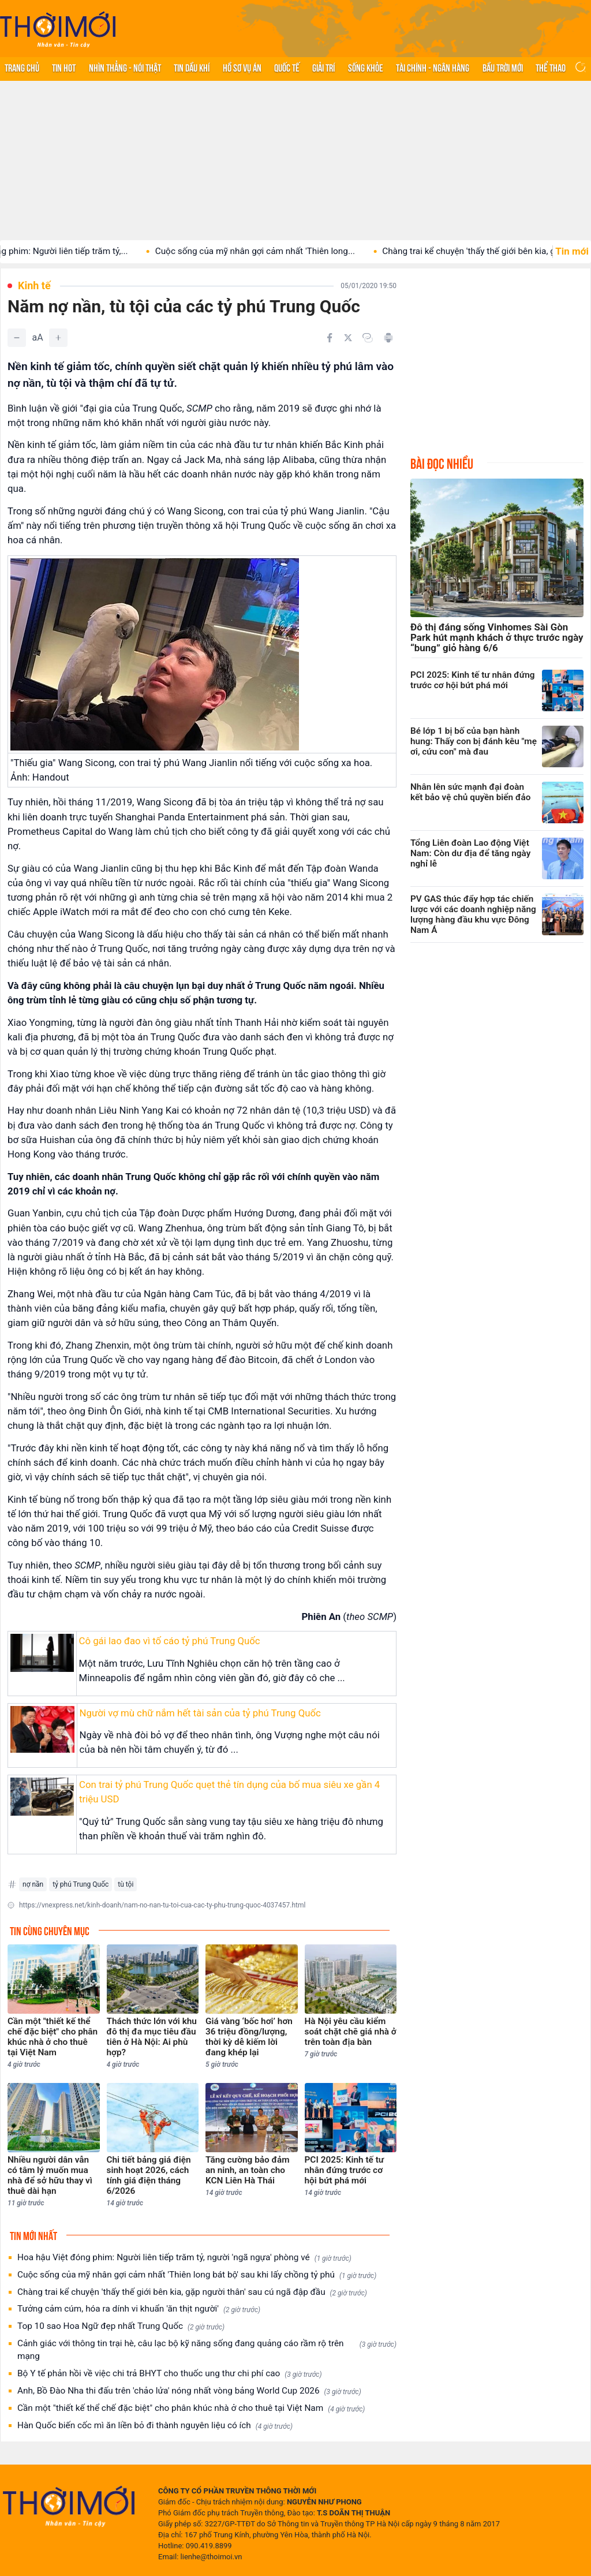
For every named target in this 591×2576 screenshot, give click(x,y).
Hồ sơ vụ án (242, 67)
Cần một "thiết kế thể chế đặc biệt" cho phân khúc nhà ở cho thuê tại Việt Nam (191, 2408)
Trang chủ (22, 67)
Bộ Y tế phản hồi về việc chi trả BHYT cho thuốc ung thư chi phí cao (169, 2373)
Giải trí (323, 67)
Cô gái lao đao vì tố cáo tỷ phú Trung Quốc (169, 1641)
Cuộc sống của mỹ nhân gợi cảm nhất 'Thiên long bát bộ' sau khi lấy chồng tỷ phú (196, 2274)
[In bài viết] (388, 338)
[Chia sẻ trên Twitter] (348, 338)
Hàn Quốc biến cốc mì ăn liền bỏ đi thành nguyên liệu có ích (155, 2425)
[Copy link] (368, 338)
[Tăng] (58, 337)
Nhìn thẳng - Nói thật (125, 67)
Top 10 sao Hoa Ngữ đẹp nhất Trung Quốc (121, 2326)
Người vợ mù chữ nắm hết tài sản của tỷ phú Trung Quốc (200, 1713)
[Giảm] (17, 337)
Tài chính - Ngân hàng (432, 67)
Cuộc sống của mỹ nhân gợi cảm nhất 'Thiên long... (268, 251)
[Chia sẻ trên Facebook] (329, 338)
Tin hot (64, 67)
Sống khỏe (365, 67)
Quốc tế (287, 67)
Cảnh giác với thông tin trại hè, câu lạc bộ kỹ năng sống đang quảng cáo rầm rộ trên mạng (207, 2349)
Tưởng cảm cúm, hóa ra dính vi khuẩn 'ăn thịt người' (138, 2309)
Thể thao (551, 67)
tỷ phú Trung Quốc (81, 1884)
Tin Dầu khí (192, 67)
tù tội (125, 1884)
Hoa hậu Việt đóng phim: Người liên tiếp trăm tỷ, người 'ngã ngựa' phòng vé (184, 2257)
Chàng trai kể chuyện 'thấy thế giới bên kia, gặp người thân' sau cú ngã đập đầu (192, 2292)
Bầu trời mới (502, 67)
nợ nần (33, 1884)
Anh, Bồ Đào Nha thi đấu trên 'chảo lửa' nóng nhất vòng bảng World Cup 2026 (189, 2390)
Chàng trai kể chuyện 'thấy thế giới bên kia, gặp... (491, 251)
